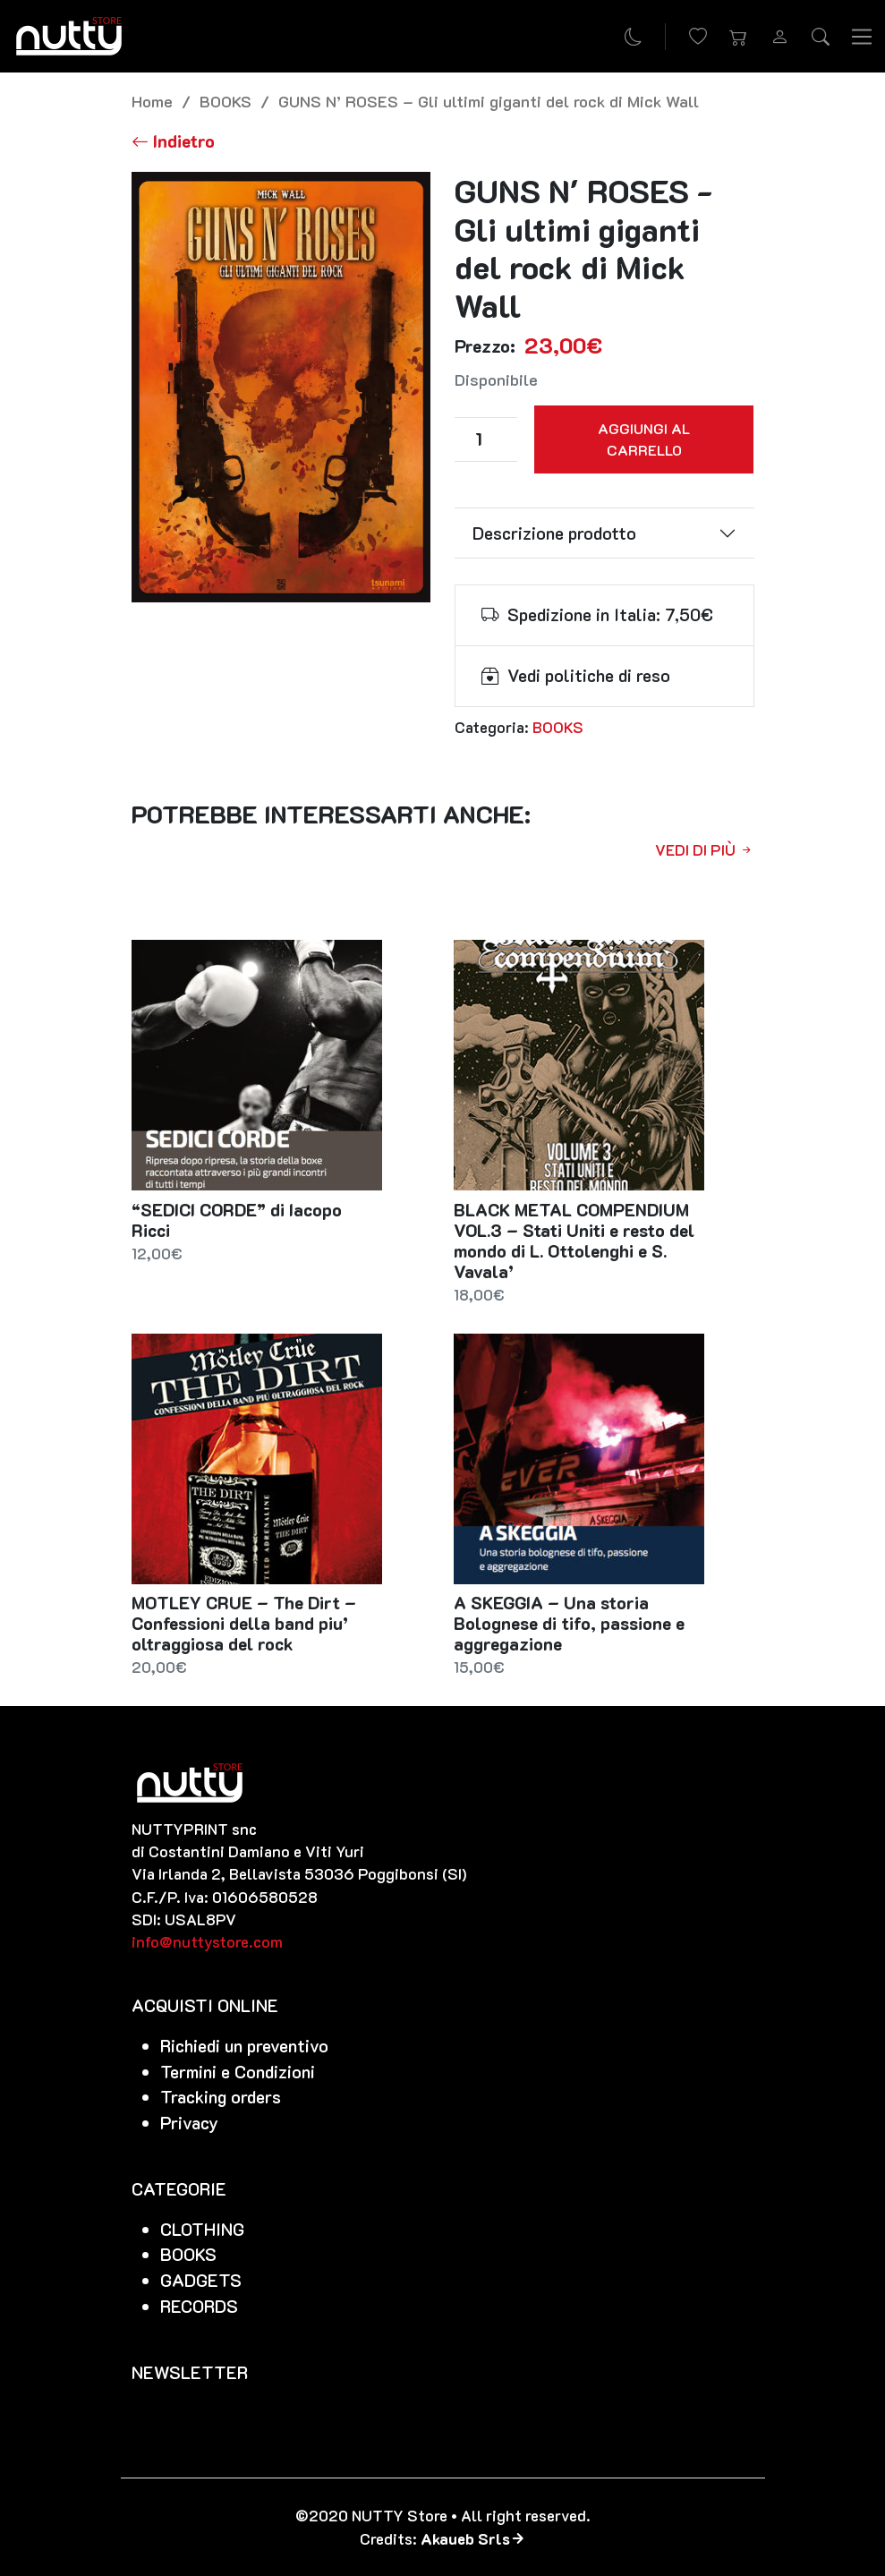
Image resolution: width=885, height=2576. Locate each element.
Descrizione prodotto (554, 533)
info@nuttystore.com (207, 1941)
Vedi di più (704, 849)
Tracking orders (220, 2097)
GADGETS (201, 2280)
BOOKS (225, 100)
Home (152, 100)
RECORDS (199, 2306)
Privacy (189, 2122)
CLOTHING (202, 2229)
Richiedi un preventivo (244, 2045)
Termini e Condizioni (237, 2071)
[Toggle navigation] (861, 36)
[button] (739, 36)
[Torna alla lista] (173, 141)
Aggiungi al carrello (644, 439)
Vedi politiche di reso (588, 675)
